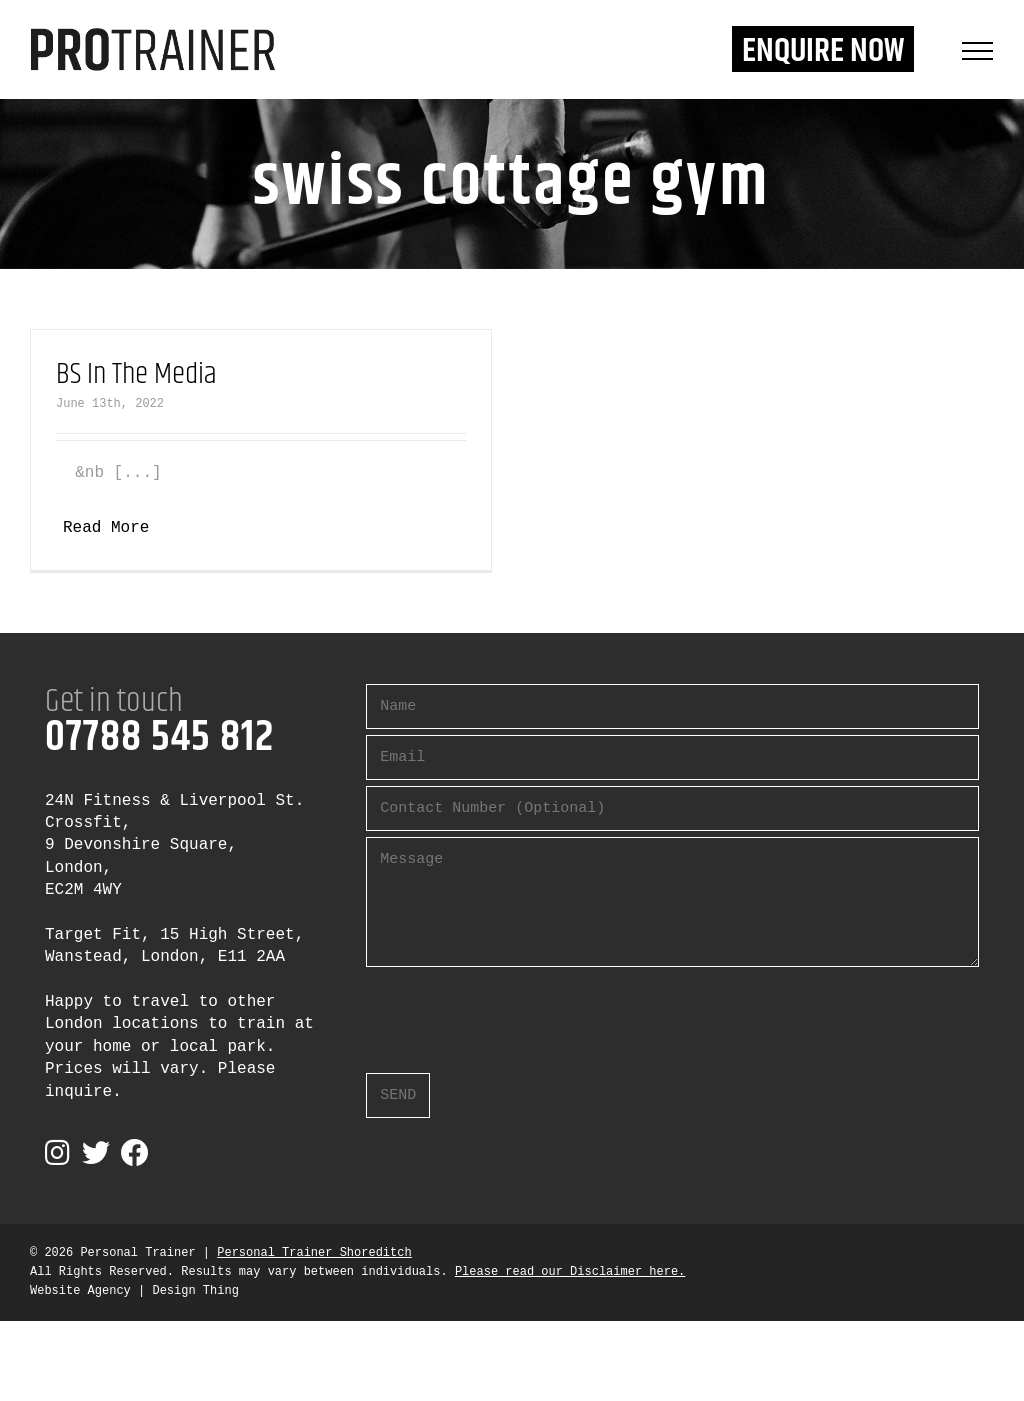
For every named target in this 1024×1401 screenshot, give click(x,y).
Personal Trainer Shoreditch (314, 1253)
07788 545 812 (159, 738)
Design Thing (195, 1291)
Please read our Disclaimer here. (570, 1272)
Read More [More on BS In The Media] (106, 528)
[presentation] (518, 1012)
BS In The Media (136, 374)
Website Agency (80, 1291)
